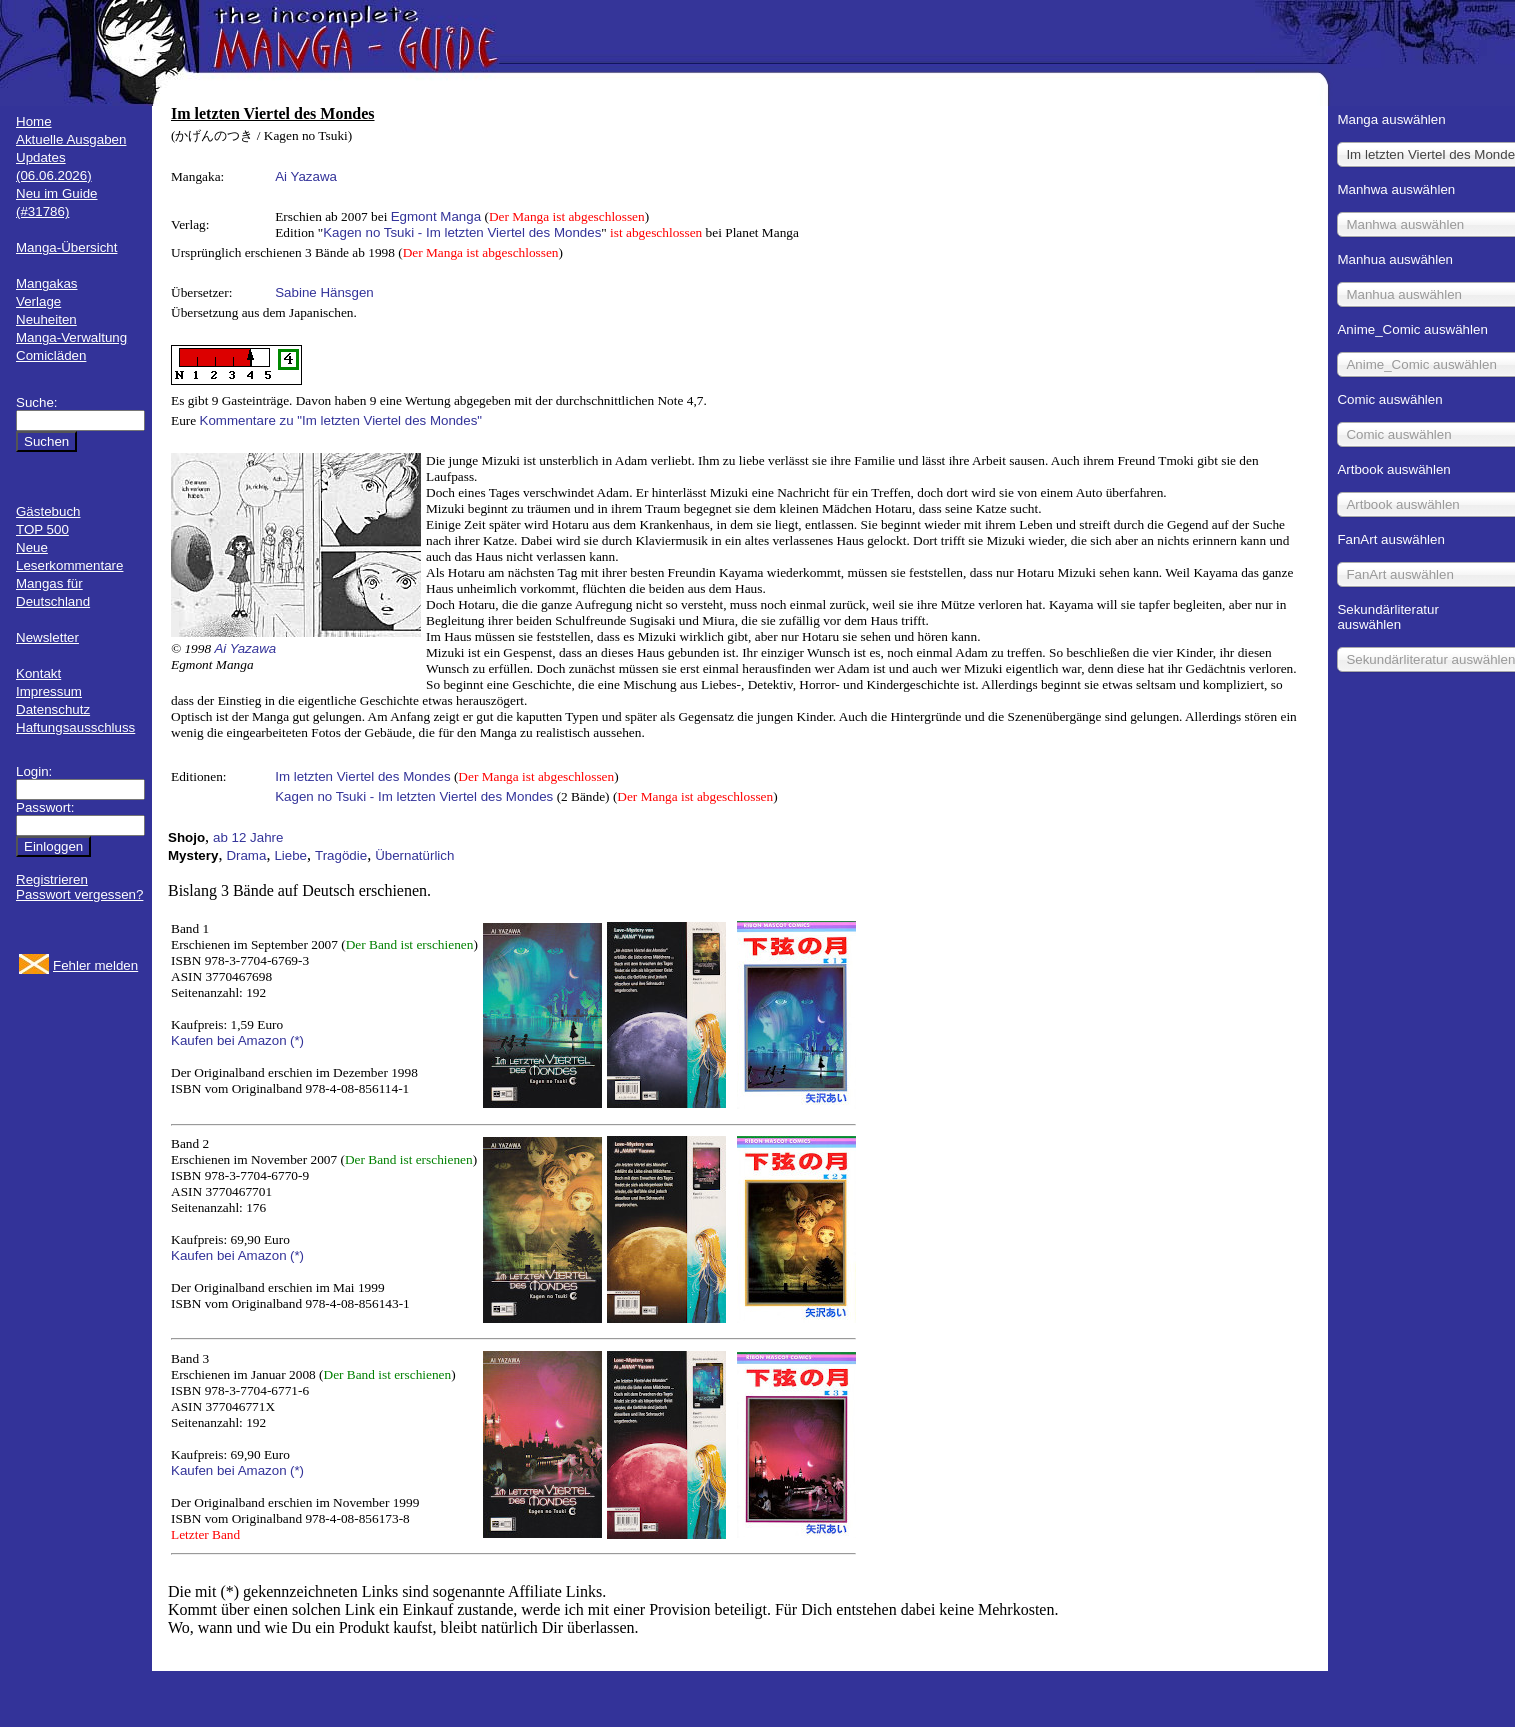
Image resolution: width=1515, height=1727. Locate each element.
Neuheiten (46, 319)
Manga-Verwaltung (71, 337)
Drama (246, 855)
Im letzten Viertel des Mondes (362, 776)
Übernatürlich (414, 855)
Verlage (38, 301)
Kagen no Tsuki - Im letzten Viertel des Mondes (462, 232)
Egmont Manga (436, 216)
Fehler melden (95, 965)
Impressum (49, 691)
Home (34, 121)
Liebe (290, 855)
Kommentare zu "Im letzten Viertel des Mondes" (341, 420)
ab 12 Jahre (248, 837)
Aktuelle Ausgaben (71, 139)
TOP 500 (42, 529)
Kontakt (38, 673)
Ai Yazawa (306, 176)
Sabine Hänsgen (324, 292)
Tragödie (341, 855)
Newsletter (47, 637)
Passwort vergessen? (79, 894)
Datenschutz (53, 709)
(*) (297, 1040)
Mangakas (47, 283)
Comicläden (51, 355)
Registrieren (52, 879)
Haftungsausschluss (75, 727)
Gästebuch (48, 511)
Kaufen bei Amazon (229, 1040)
